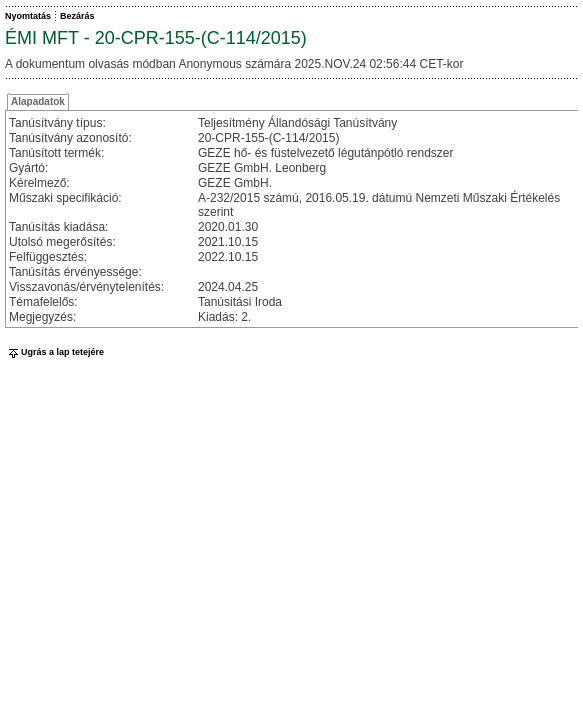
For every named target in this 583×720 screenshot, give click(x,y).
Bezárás (77, 16)
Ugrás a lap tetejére (54, 352)
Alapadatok (38, 101)
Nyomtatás (28, 16)
